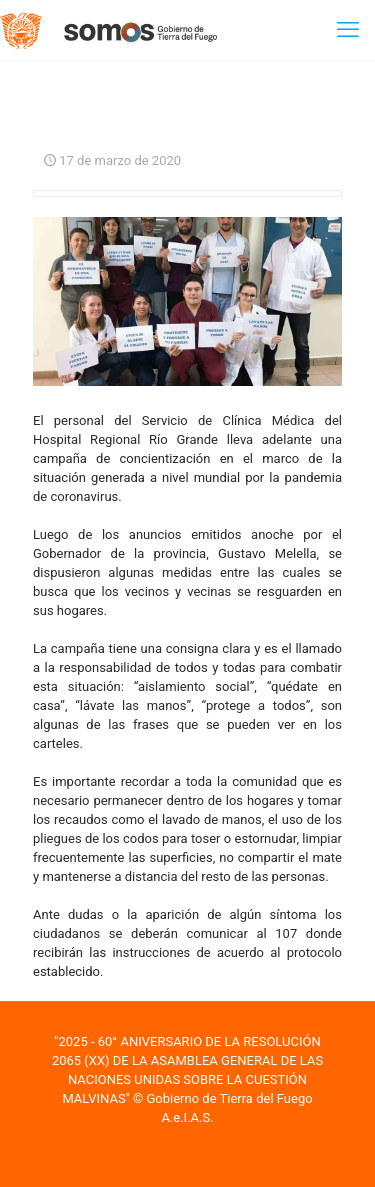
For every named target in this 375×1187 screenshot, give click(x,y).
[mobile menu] (348, 30)
